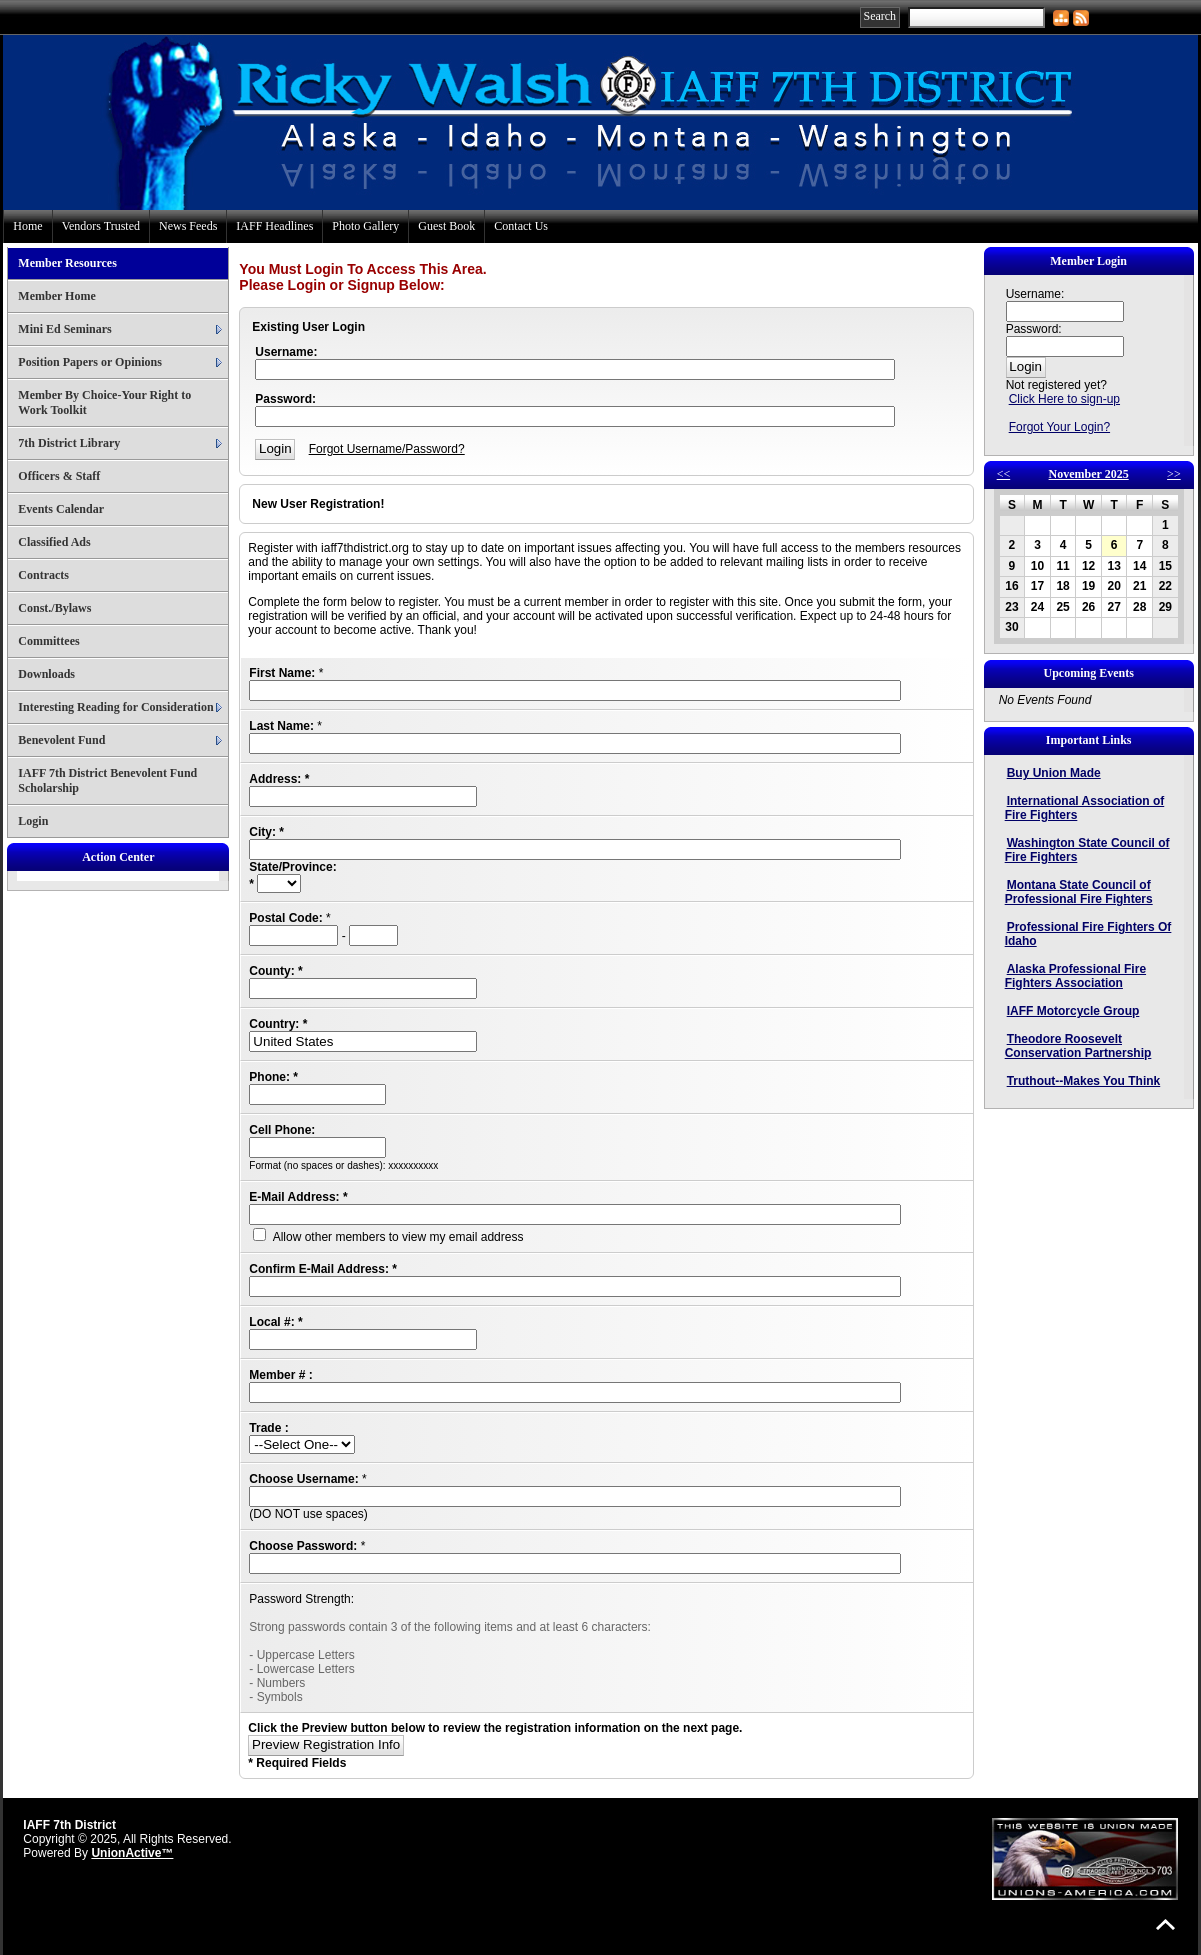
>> (1174, 474)
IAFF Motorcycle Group (1073, 1011)
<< (1004, 474)
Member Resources (67, 263)
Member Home (56, 296)
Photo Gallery (365, 226)
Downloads (46, 674)
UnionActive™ (132, 1853)
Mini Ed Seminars (64, 329)
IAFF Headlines (274, 226)
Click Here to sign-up (1064, 399)
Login (33, 821)
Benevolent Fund (61, 740)
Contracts (43, 575)
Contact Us (521, 226)
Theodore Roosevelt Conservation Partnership (1078, 1046)
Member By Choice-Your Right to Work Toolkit (104, 402)
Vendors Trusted (101, 226)
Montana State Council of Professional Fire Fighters (1079, 892)
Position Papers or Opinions (89, 362)
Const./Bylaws (54, 608)
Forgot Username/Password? (387, 449)
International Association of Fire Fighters (1085, 808)
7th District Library (69, 443)
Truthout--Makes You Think (1084, 1081)
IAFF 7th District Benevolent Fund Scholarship (107, 780)
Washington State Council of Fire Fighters (1087, 850)
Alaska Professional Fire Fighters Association (1075, 976)
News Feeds (188, 226)
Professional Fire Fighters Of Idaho (1088, 934)
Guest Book (446, 226)
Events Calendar (61, 509)
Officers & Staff (59, 476)
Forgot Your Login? (1059, 427)
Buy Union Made (1054, 773)
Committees (48, 641)
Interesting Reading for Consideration (115, 707)
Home (27, 226)
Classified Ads (54, 542)
